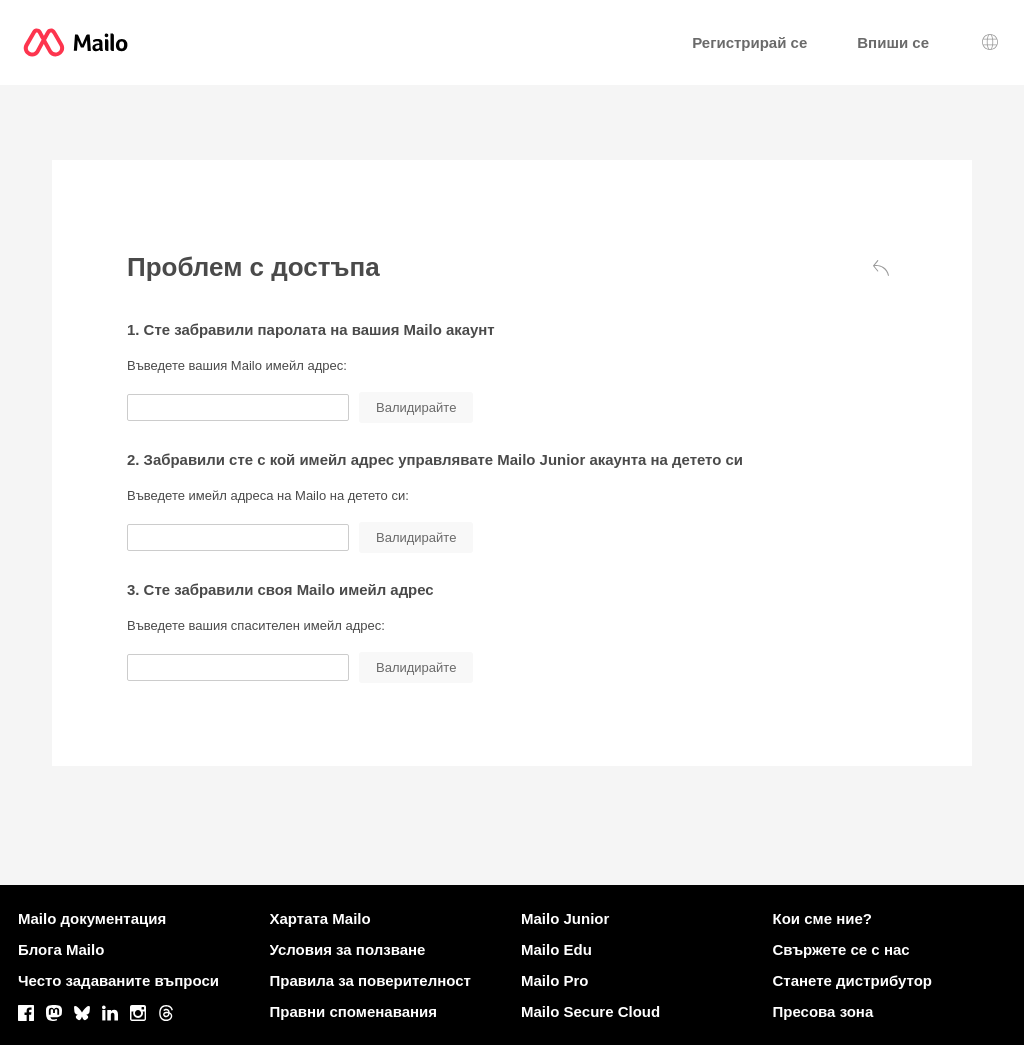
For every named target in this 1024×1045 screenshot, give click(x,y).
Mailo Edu (556, 949)
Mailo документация (92, 918)
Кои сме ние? (822, 918)
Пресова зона (823, 1011)
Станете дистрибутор (852, 980)
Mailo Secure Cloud (590, 1011)
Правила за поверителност (370, 980)
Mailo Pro (555, 980)
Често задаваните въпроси (118, 980)
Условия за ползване (348, 949)
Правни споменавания (354, 1011)
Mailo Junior (565, 918)
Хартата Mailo (320, 918)
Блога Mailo (61, 949)
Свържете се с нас (841, 949)
